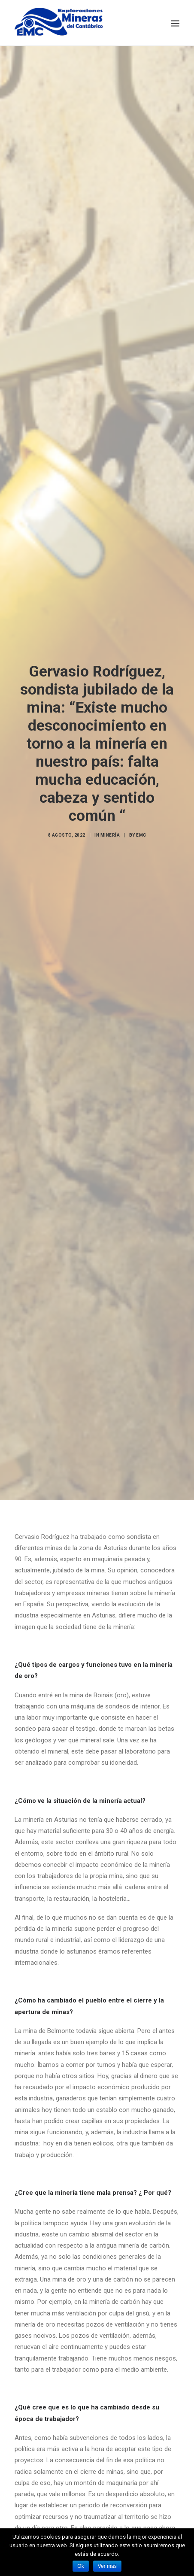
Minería (110, 816)
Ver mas (107, 2566)
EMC (141, 816)
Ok (80, 2566)
